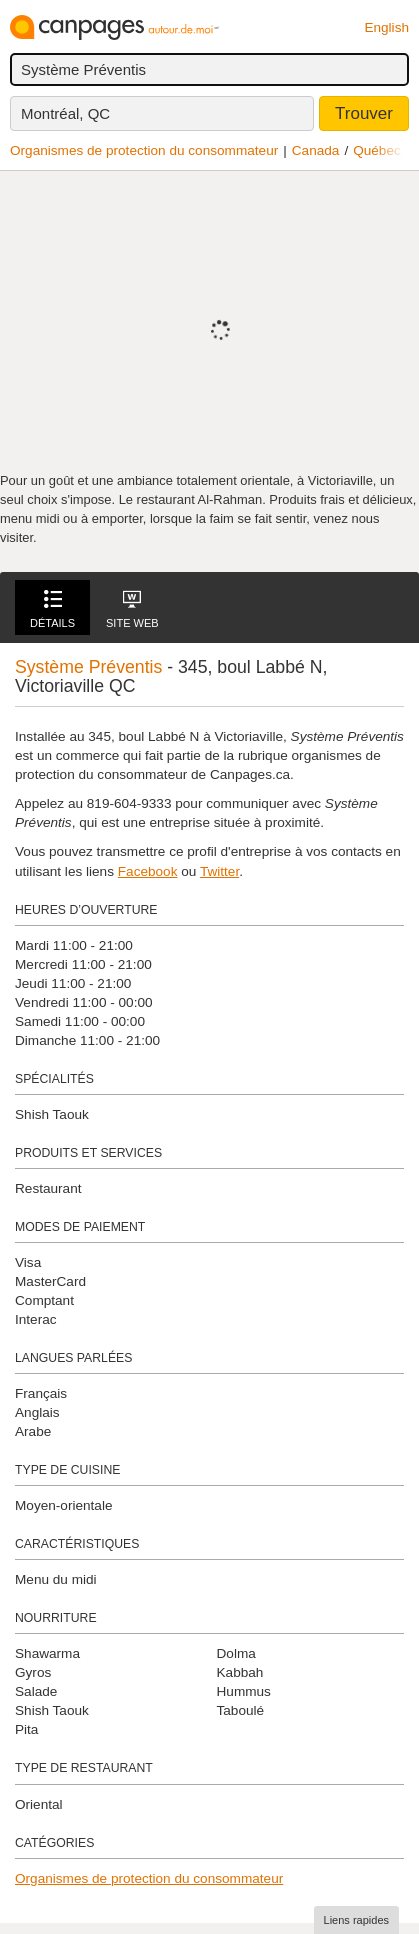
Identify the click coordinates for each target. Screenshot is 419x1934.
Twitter (219, 871)
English (386, 27)
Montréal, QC (65, 113)
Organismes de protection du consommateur (144, 150)
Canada (316, 150)
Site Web (132, 609)
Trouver (364, 113)
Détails (52, 609)
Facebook (148, 871)
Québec (377, 150)
